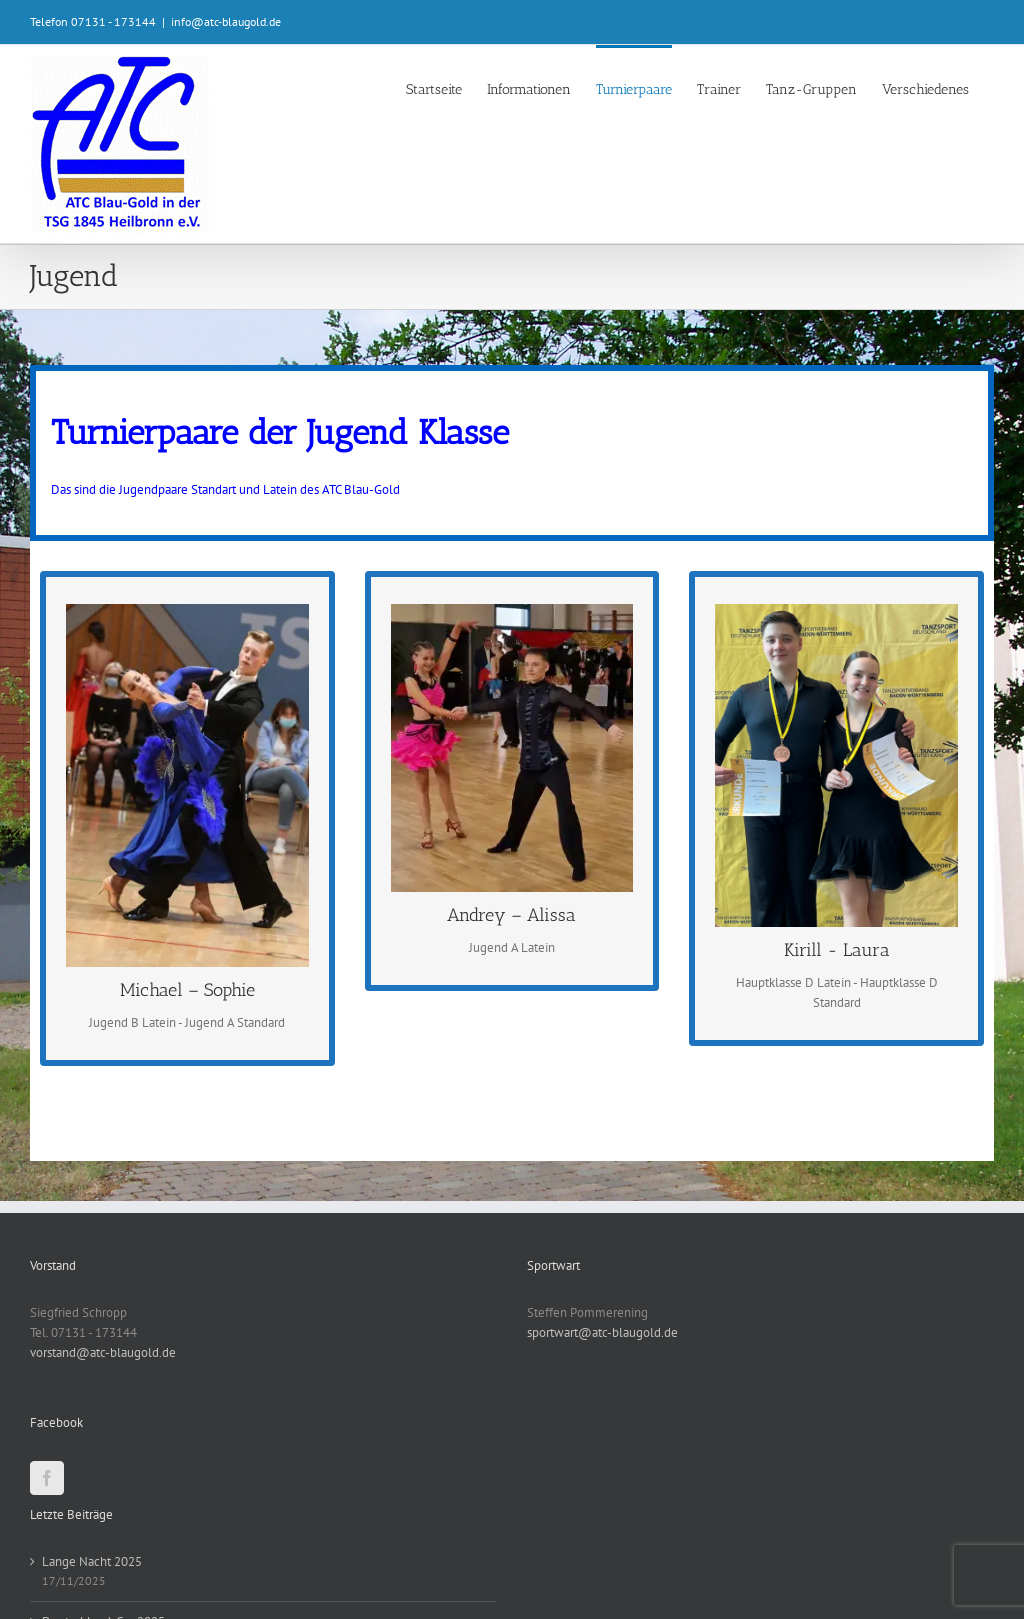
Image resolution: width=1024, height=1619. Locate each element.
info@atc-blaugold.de (226, 21)
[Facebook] (47, 1478)
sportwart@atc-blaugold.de (602, 1332)
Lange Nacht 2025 (92, 1561)
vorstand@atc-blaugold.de (103, 1352)
